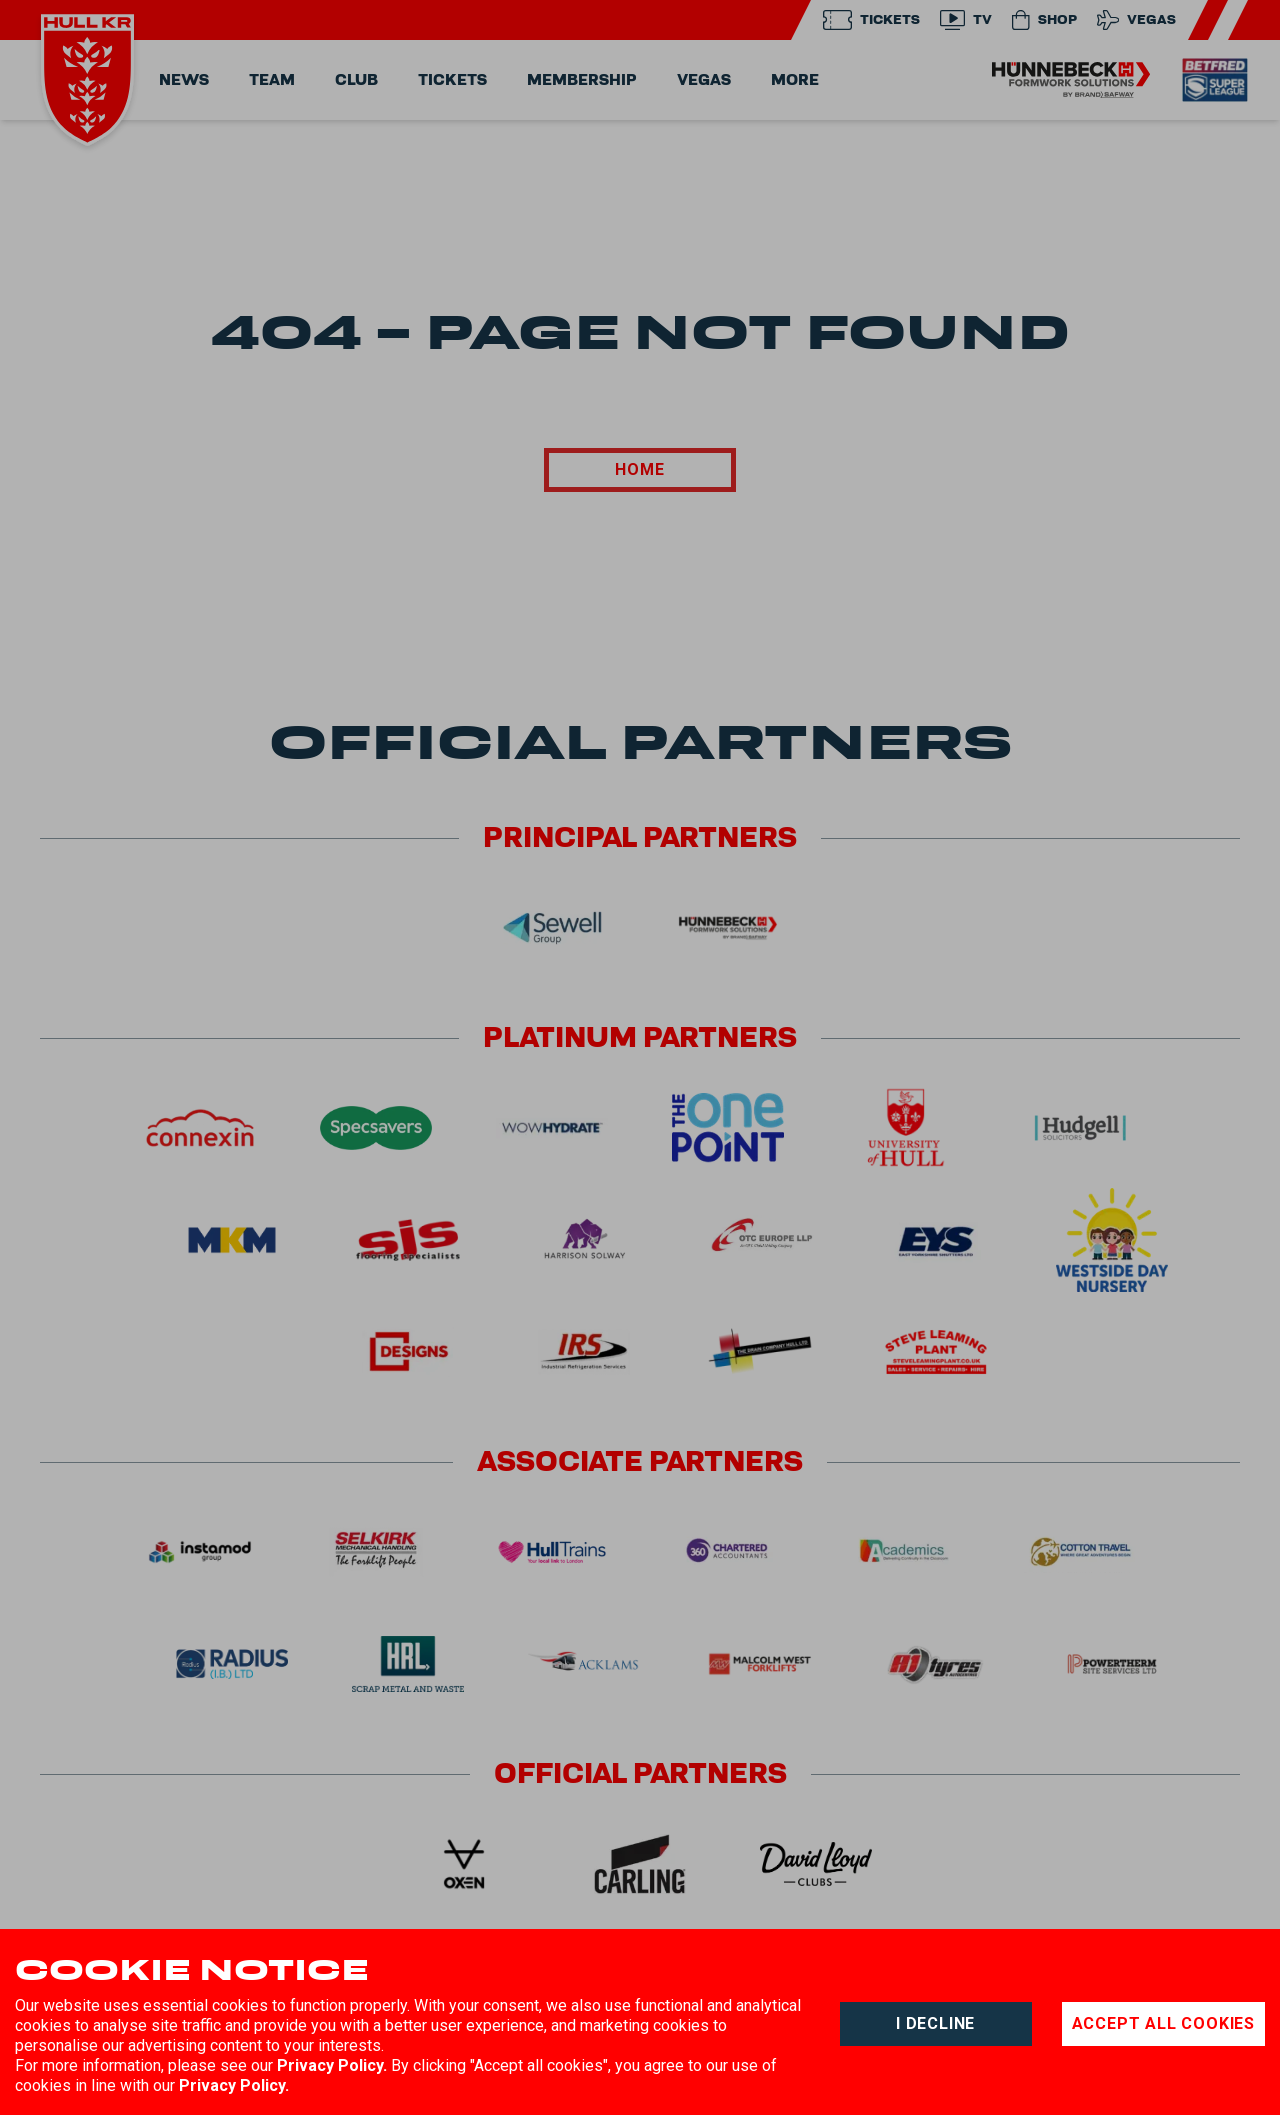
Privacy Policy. (332, 2065)
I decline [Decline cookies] (935, 2023)
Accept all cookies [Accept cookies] (1163, 2023)
